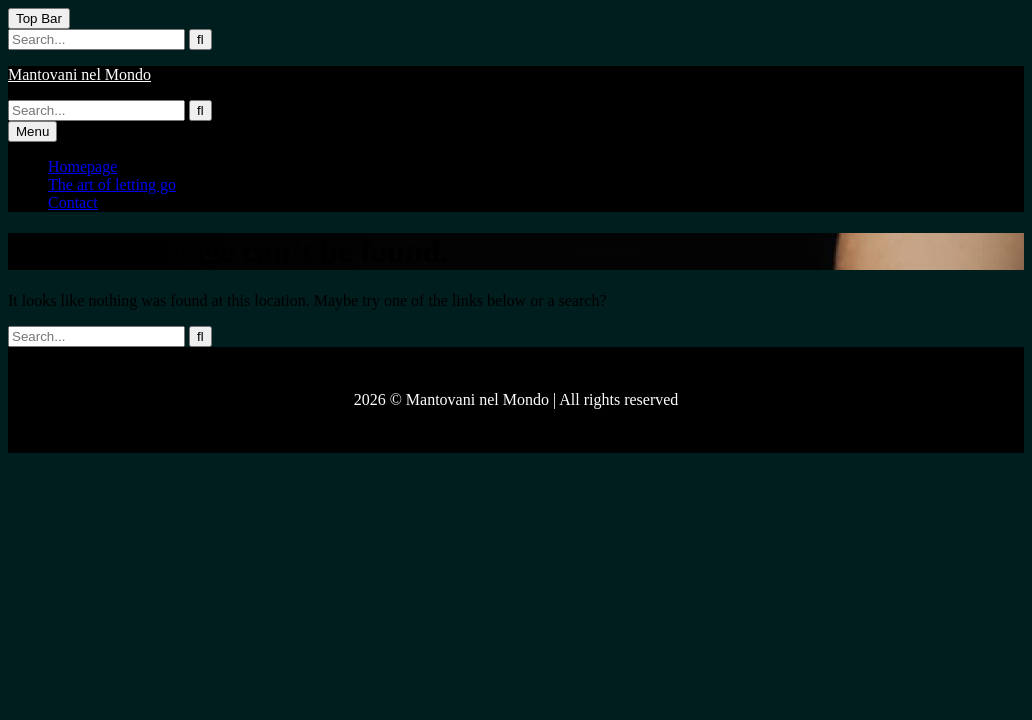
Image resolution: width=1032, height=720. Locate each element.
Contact (73, 202)
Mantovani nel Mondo (79, 74)
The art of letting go (112, 184)
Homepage (82, 166)
